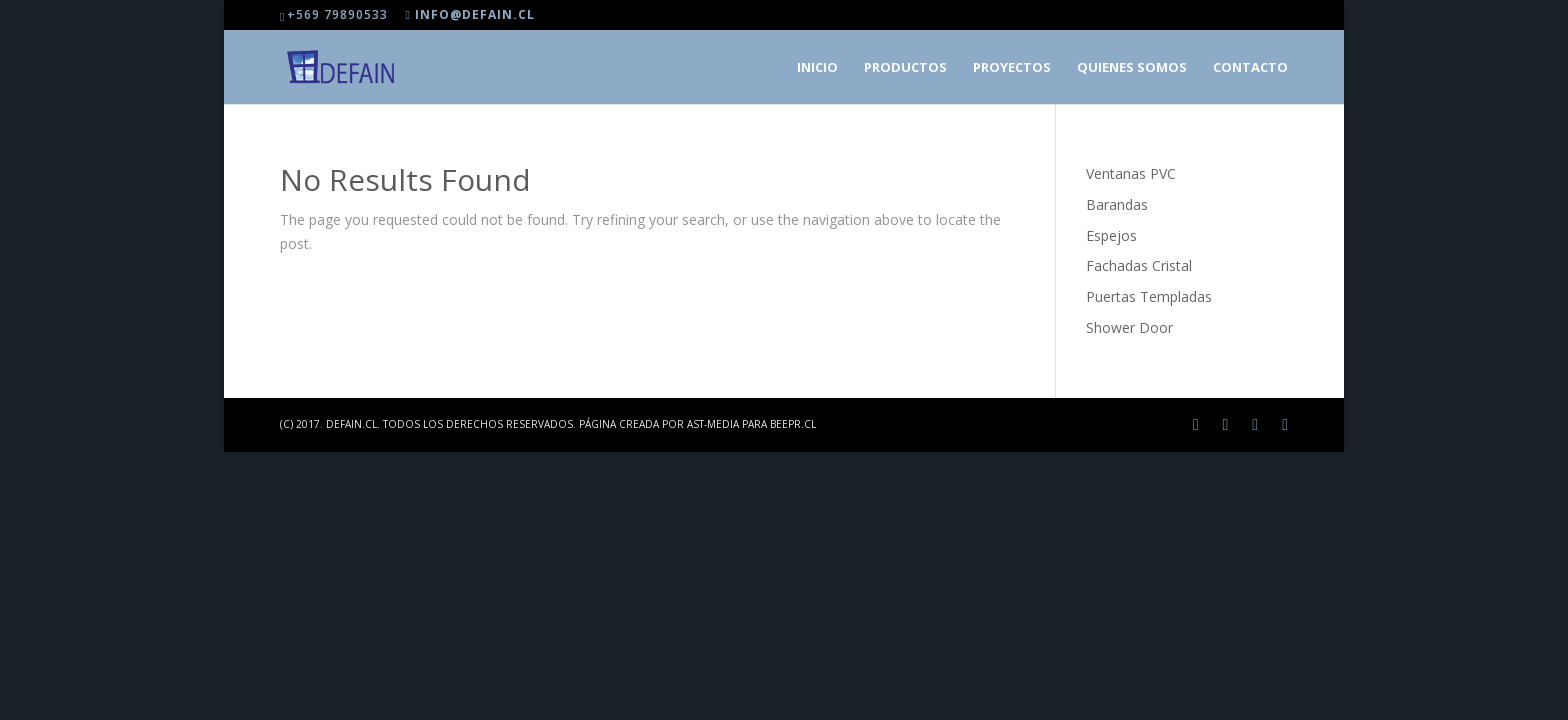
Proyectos (1012, 68)
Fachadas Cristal (1139, 265)
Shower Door (1129, 327)
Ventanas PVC (1131, 173)
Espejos (1111, 235)
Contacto (1250, 68)
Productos (905, 68)
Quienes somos (1132, 68)
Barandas (1117, 204)
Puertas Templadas (1149, 296)
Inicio (817, 68)
